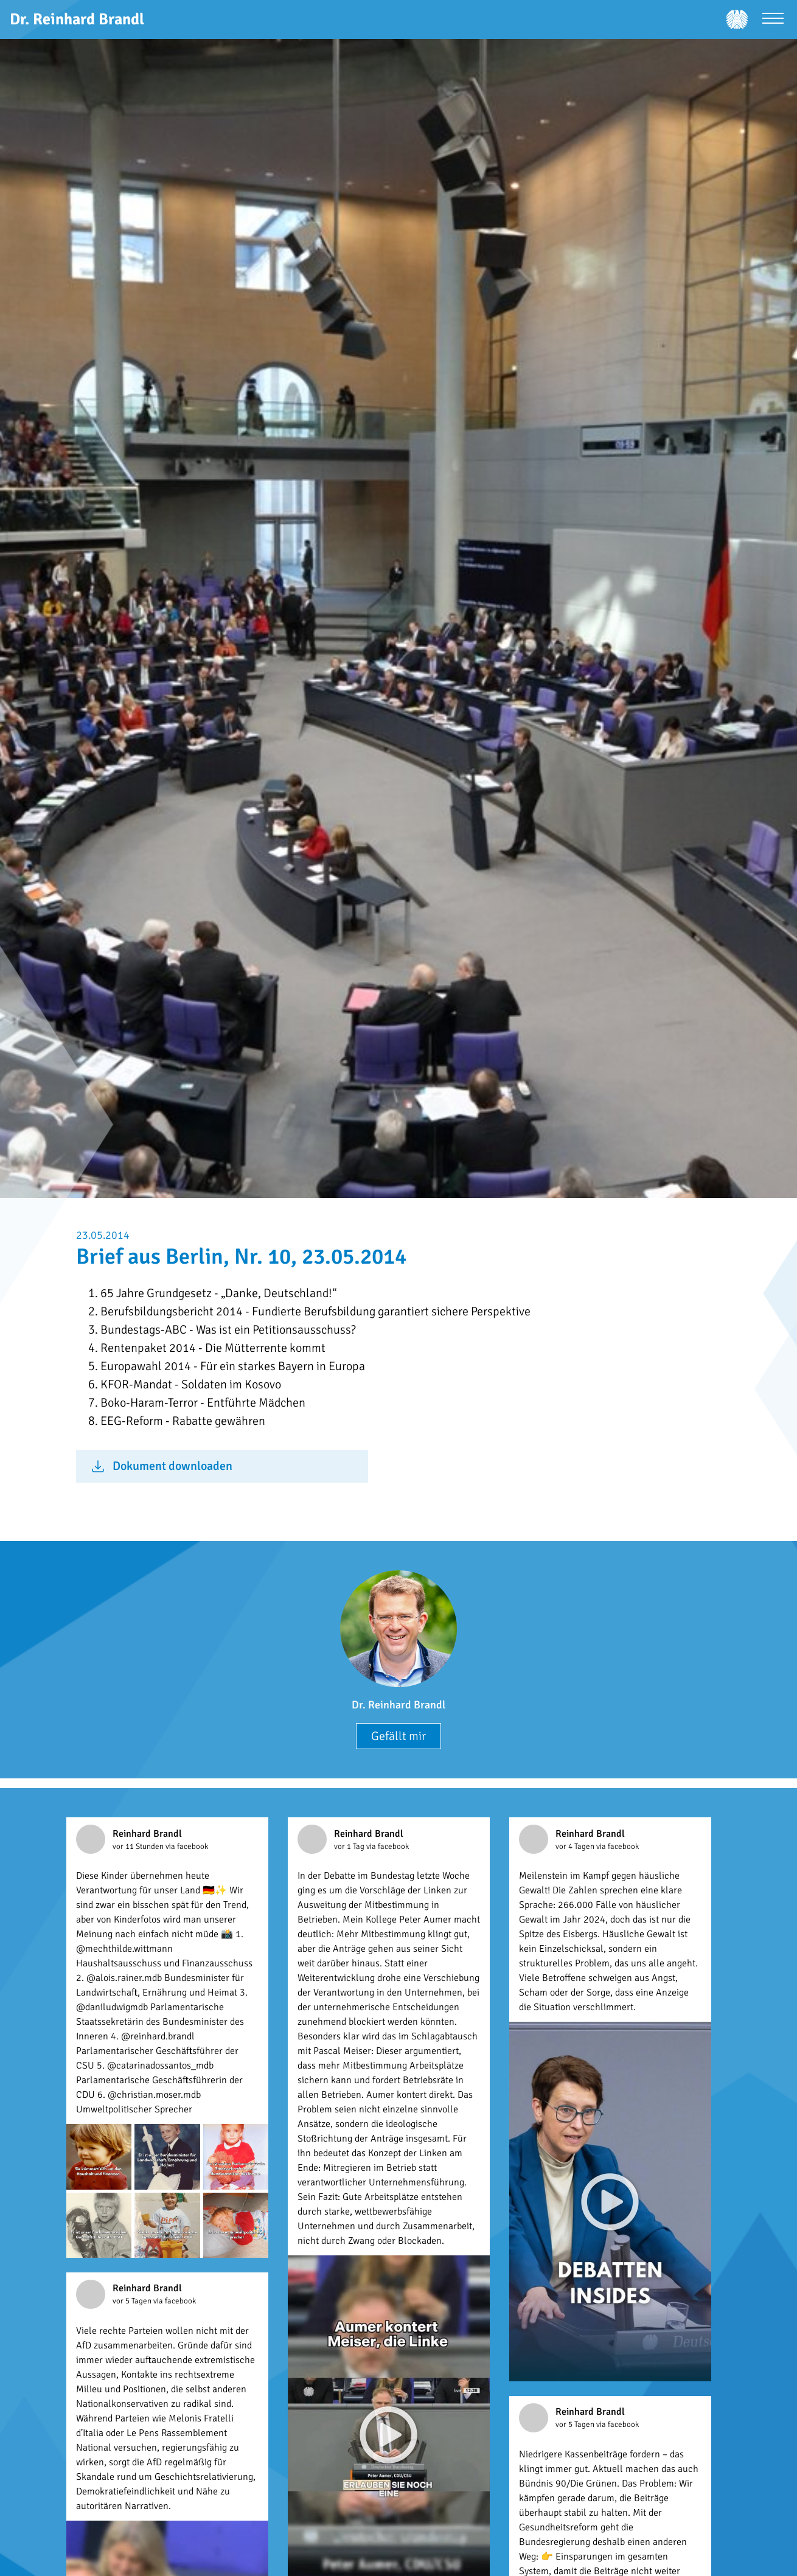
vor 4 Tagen (575, 1846)
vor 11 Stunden (139, 1846)
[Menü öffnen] (773, 20)
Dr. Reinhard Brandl (398, 1704)
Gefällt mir (398, 1736)
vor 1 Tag (350, 1846)
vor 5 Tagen (133, 2301)
